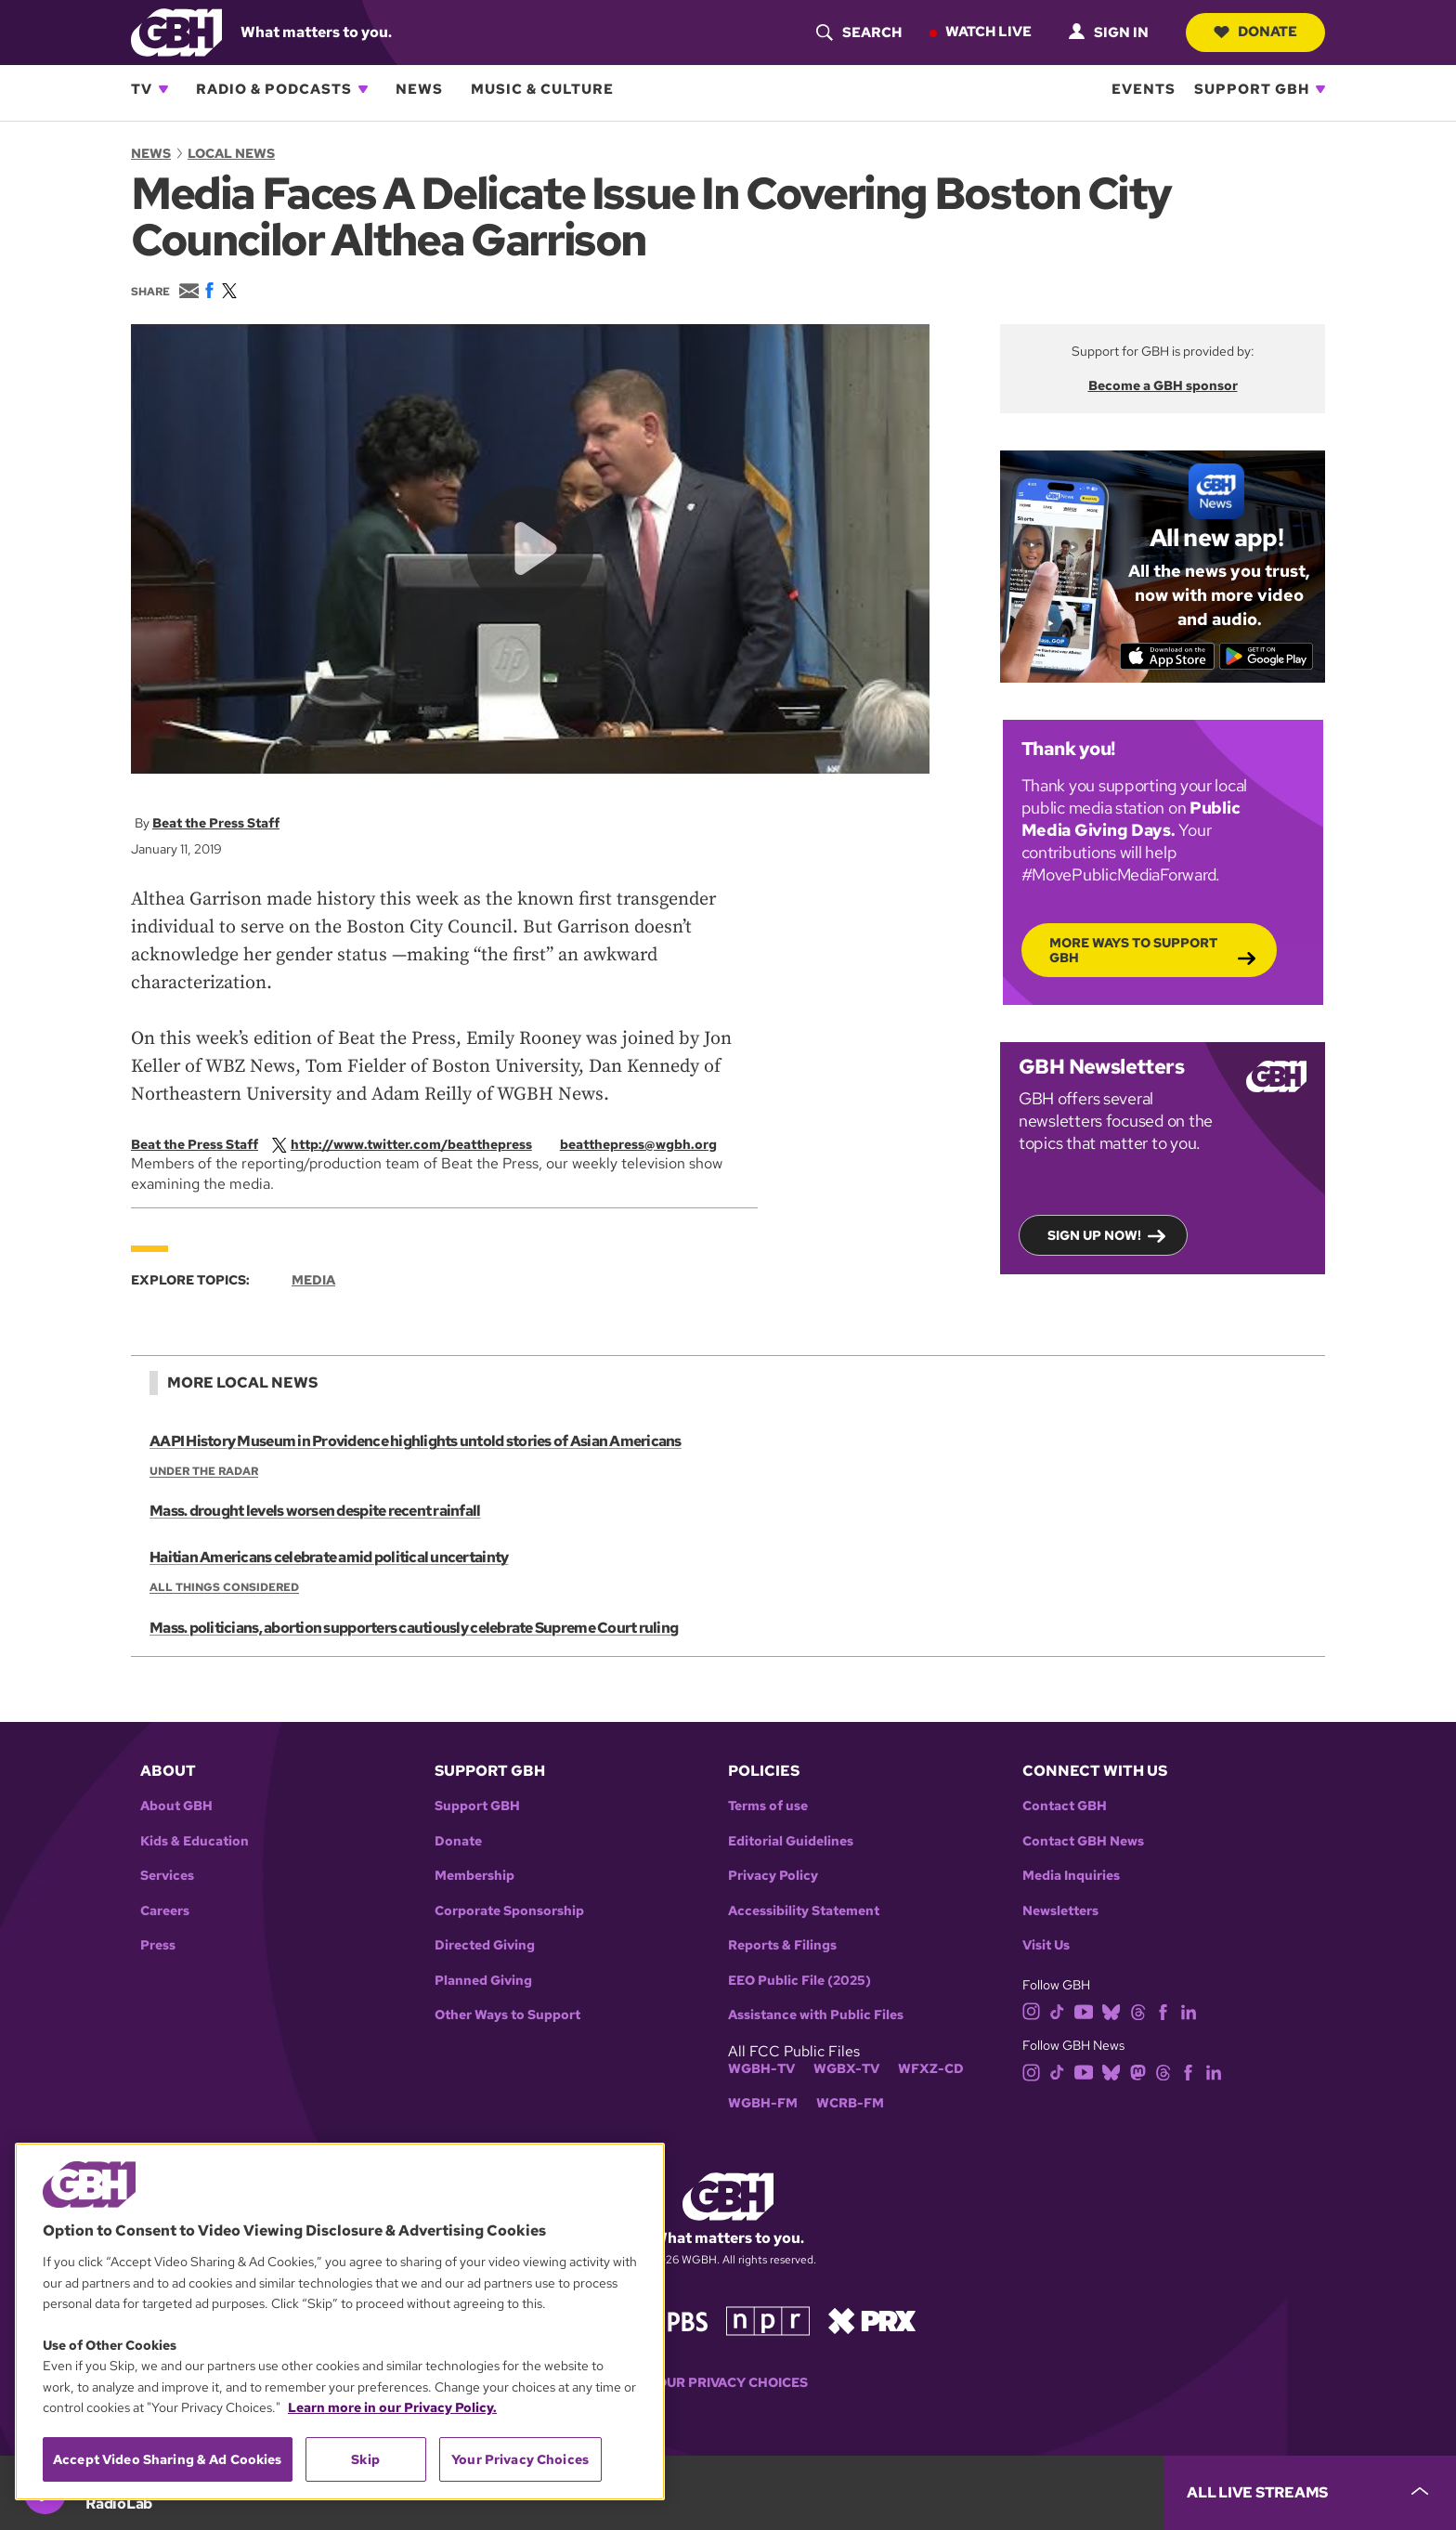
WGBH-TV (761, 2069)
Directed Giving (485, 1945)
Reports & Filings (782, 1945)
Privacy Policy (773, 1876)
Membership (474, 1876)
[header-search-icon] (858, 32)
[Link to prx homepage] (872, 2319)
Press (158, 1945)
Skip (365, 2459)
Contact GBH (1064, 1806)
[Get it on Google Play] (1267, 656)
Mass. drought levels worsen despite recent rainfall (315, 1511)
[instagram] (1031, 2010)
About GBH (176, 1806)
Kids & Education (194, 1841)
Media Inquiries (1071, 1876)
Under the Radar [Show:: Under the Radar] (204, 1471)
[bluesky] (1111, 2010)
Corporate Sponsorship (509, 1911)
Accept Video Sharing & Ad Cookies (167, 2459)
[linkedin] (1188, 2010)
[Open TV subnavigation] (163, 89)
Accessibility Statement (803, 1911)
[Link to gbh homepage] (176, 31)
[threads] (1138, 2010)
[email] (647, 1144)
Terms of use (768, 1806)
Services (167, 1876)
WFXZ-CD (931, 2069)
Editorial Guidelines (790, 1841)
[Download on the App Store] (1167, 656)
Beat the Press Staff (216, 823)
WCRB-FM (850, 2103)
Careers (164, 1911)
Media (313, 1280)
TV (141, 89)
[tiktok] (1057, 2010)
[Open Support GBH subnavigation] (1320, 89)
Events (1144, 89)
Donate (1255, 31)
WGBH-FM (763, 2103)
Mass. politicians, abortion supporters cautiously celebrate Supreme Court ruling (413, 1627)
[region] (340, 2321)
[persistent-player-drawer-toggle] (1310, 2493)
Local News (231, 153)
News (419, 89)
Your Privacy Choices (728, 2383)
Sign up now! (1094, 1234)
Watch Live (987, 31)
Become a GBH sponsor (1163, 385)
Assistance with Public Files (816, 2015)
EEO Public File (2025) (799, 1981)
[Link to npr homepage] (768, 2319)
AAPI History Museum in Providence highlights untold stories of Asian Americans (415, 1441)
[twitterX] (411, 1144)
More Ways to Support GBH (1133, 949)
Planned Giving (483, 1981)
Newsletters (1060, 1911)
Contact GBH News (1083, 1841)
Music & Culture (542, 89)
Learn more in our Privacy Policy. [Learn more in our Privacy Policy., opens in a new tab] (392, 2407)
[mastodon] (1138, 2070)
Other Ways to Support (507, 2015)
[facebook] (1163, 2010)
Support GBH (1251, 89)
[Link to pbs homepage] (670, 2319)
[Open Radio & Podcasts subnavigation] (363, 89)
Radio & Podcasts (274, 89)
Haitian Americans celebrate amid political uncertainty (328, 1558)
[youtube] (1083, 2010)
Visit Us (1046, 1945)
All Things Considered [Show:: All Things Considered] (224, 1588)
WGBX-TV (846, 2069)
